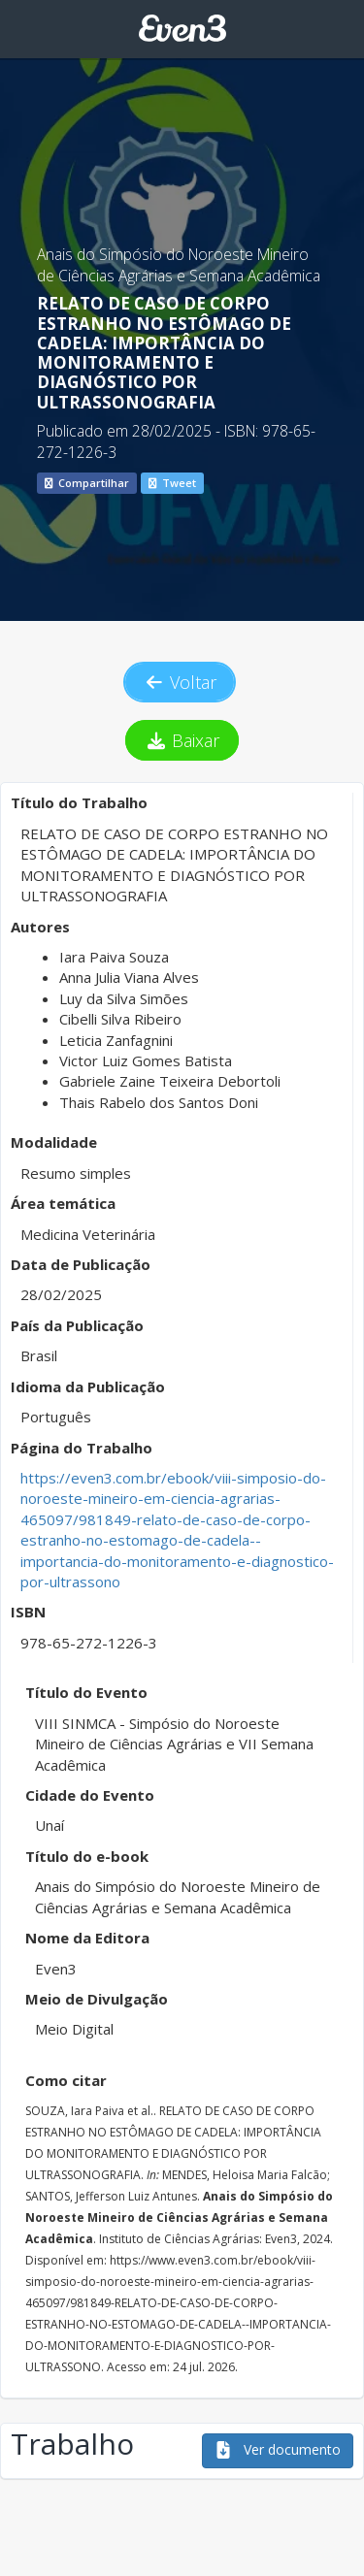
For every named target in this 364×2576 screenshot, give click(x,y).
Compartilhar (87, 482)
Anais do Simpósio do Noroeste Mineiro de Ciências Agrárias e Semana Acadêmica (178, 265)
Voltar (179, 682)
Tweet (172, 482)
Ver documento (278, 2449)
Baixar (182, 740)
